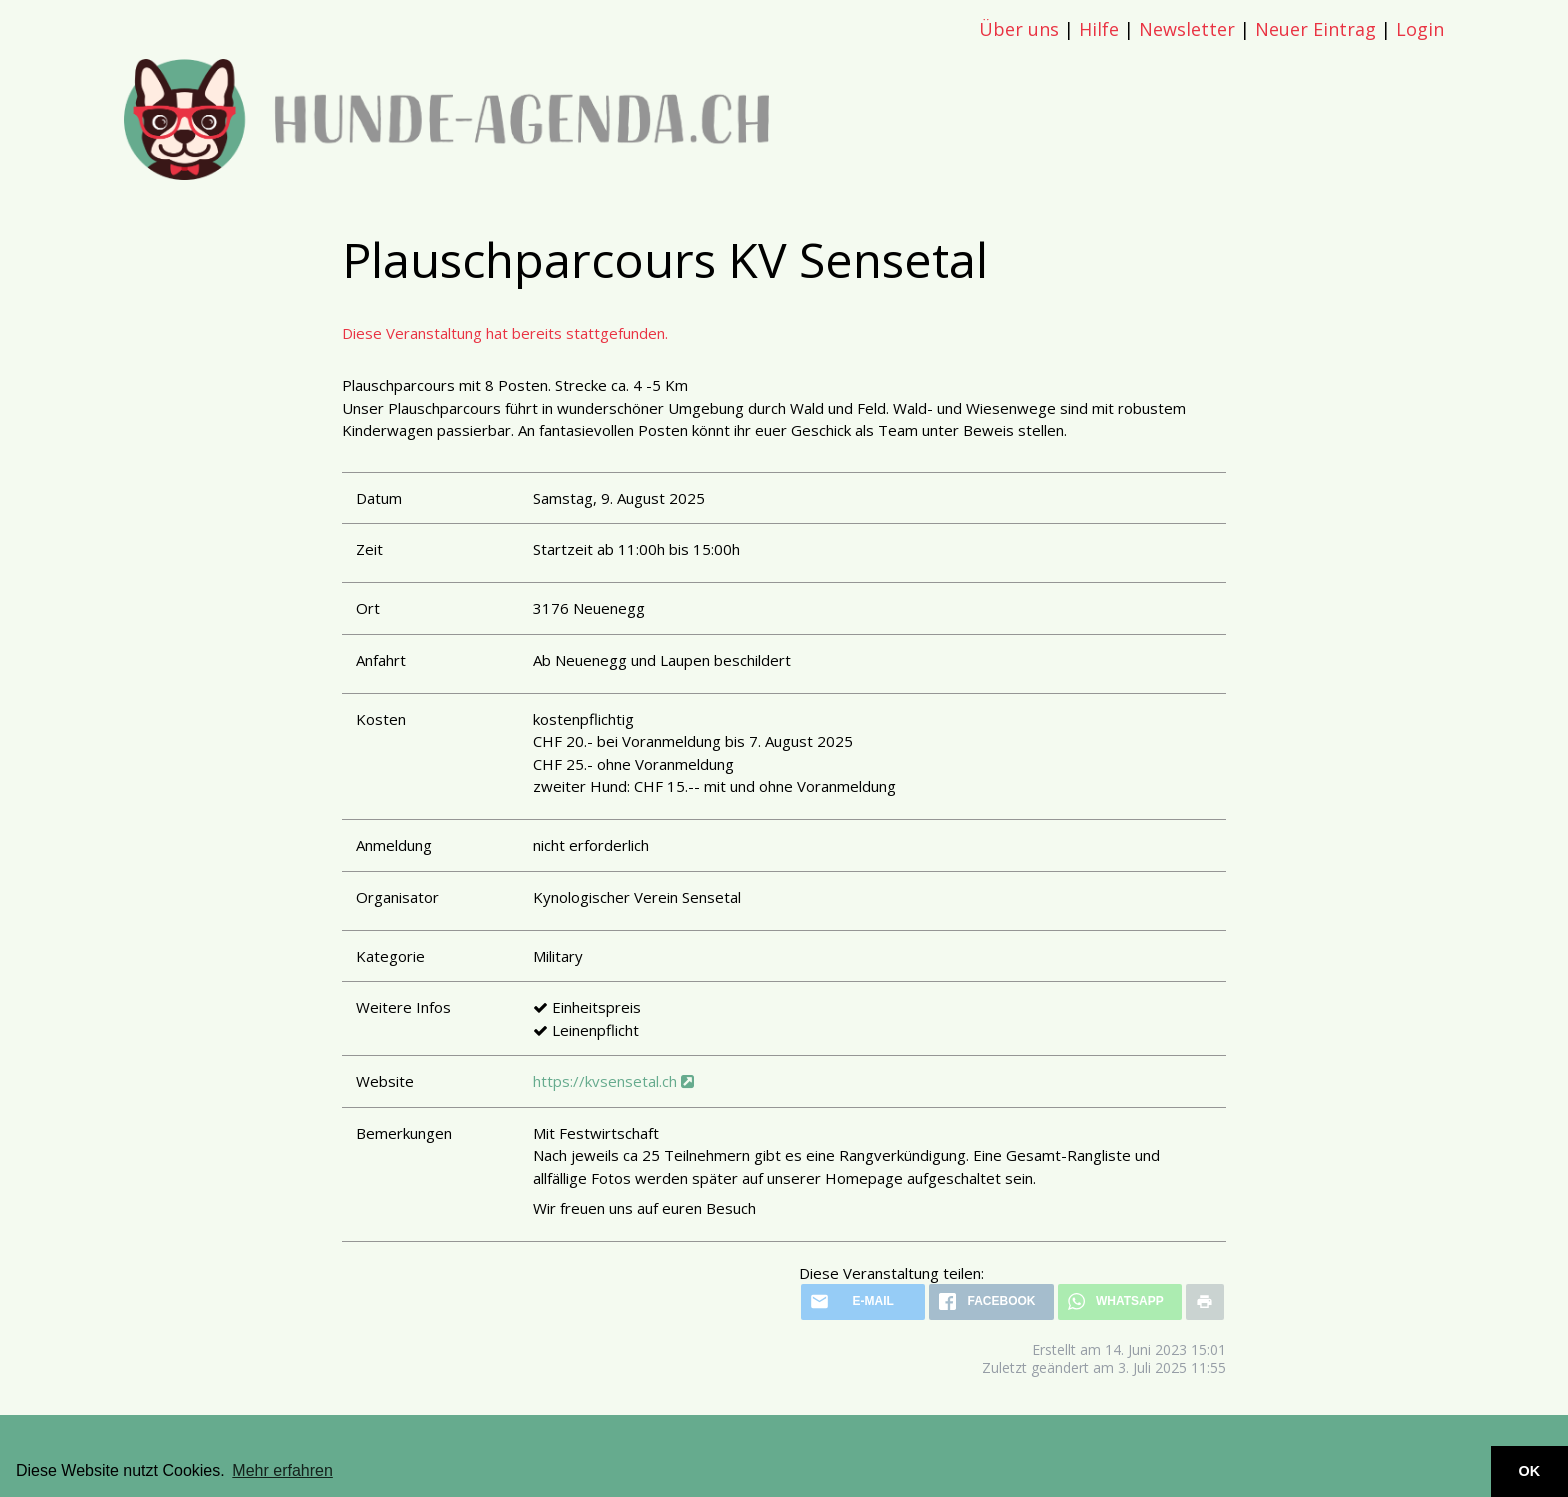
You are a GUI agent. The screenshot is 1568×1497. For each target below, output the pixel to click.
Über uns (1019, 29)
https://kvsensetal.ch (613, 1081)
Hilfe (1099, 29)
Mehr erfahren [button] (282, 1470)
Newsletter (1187, 29)
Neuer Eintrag (1315, 29)
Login (1420, 29)
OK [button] (1530, 1471)
